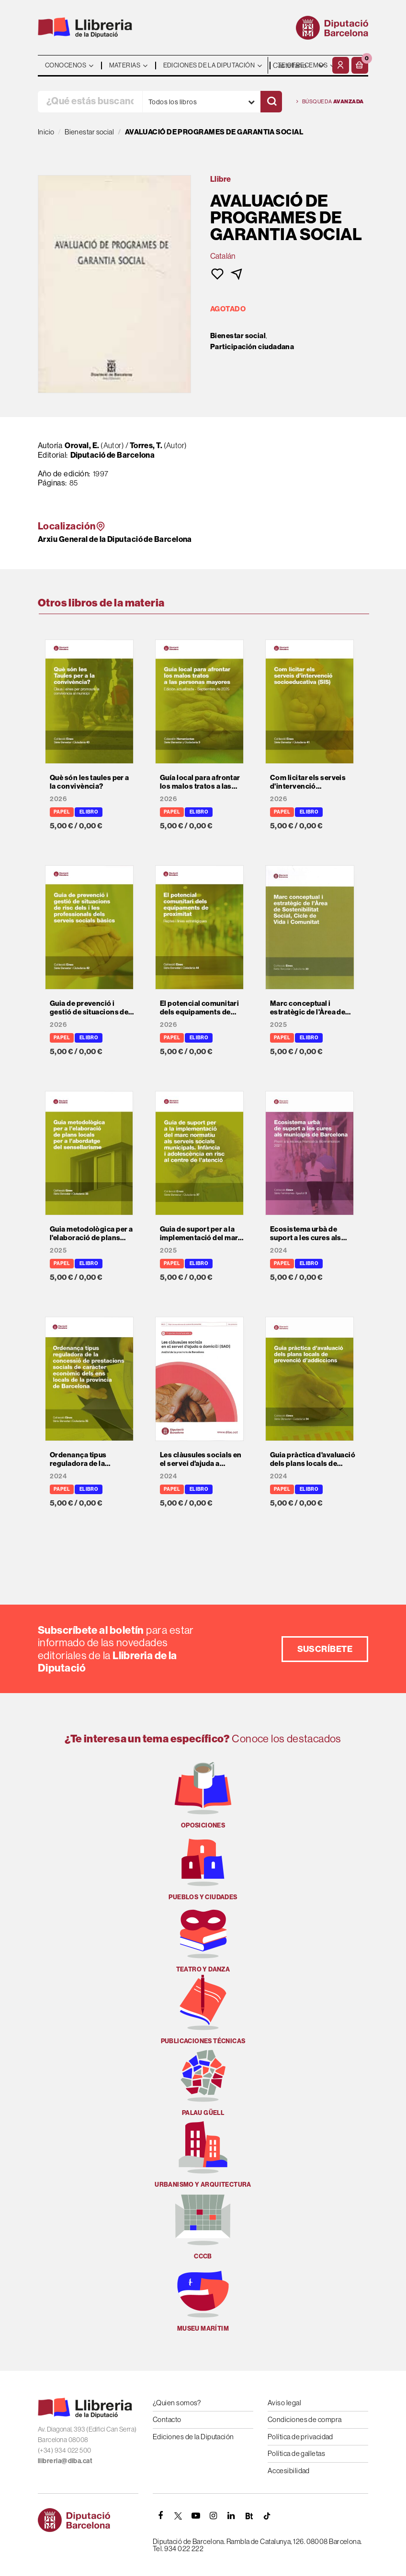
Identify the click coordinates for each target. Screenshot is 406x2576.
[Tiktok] (266, 2515)
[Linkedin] (231, 2515)
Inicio (46, 131)
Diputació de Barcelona (112, 455)
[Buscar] (271, 101)
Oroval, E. (82, 445)
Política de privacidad (300, 2436)
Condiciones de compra (304, 2419)
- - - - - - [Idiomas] (299, 65)
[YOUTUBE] (195, 2515)
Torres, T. (146, 445)
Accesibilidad (289, 2470)
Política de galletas (296, 2453)
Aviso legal (284, 2402)
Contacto (167, 2419)
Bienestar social (238, 335)
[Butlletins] (249, 2515)
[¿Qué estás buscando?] (90, 101)
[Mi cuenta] (340, 65)
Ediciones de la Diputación (193, 2436)
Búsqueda (330, 101)
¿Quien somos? (177, 2402)
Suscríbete (325, 1648)
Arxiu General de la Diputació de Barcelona (115, 539)
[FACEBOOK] (160, 2515)
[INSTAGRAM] (213, 2515)
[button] (359, 65)
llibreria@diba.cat (65, 2460)
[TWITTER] (178, 2515)
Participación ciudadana (252, 346)
